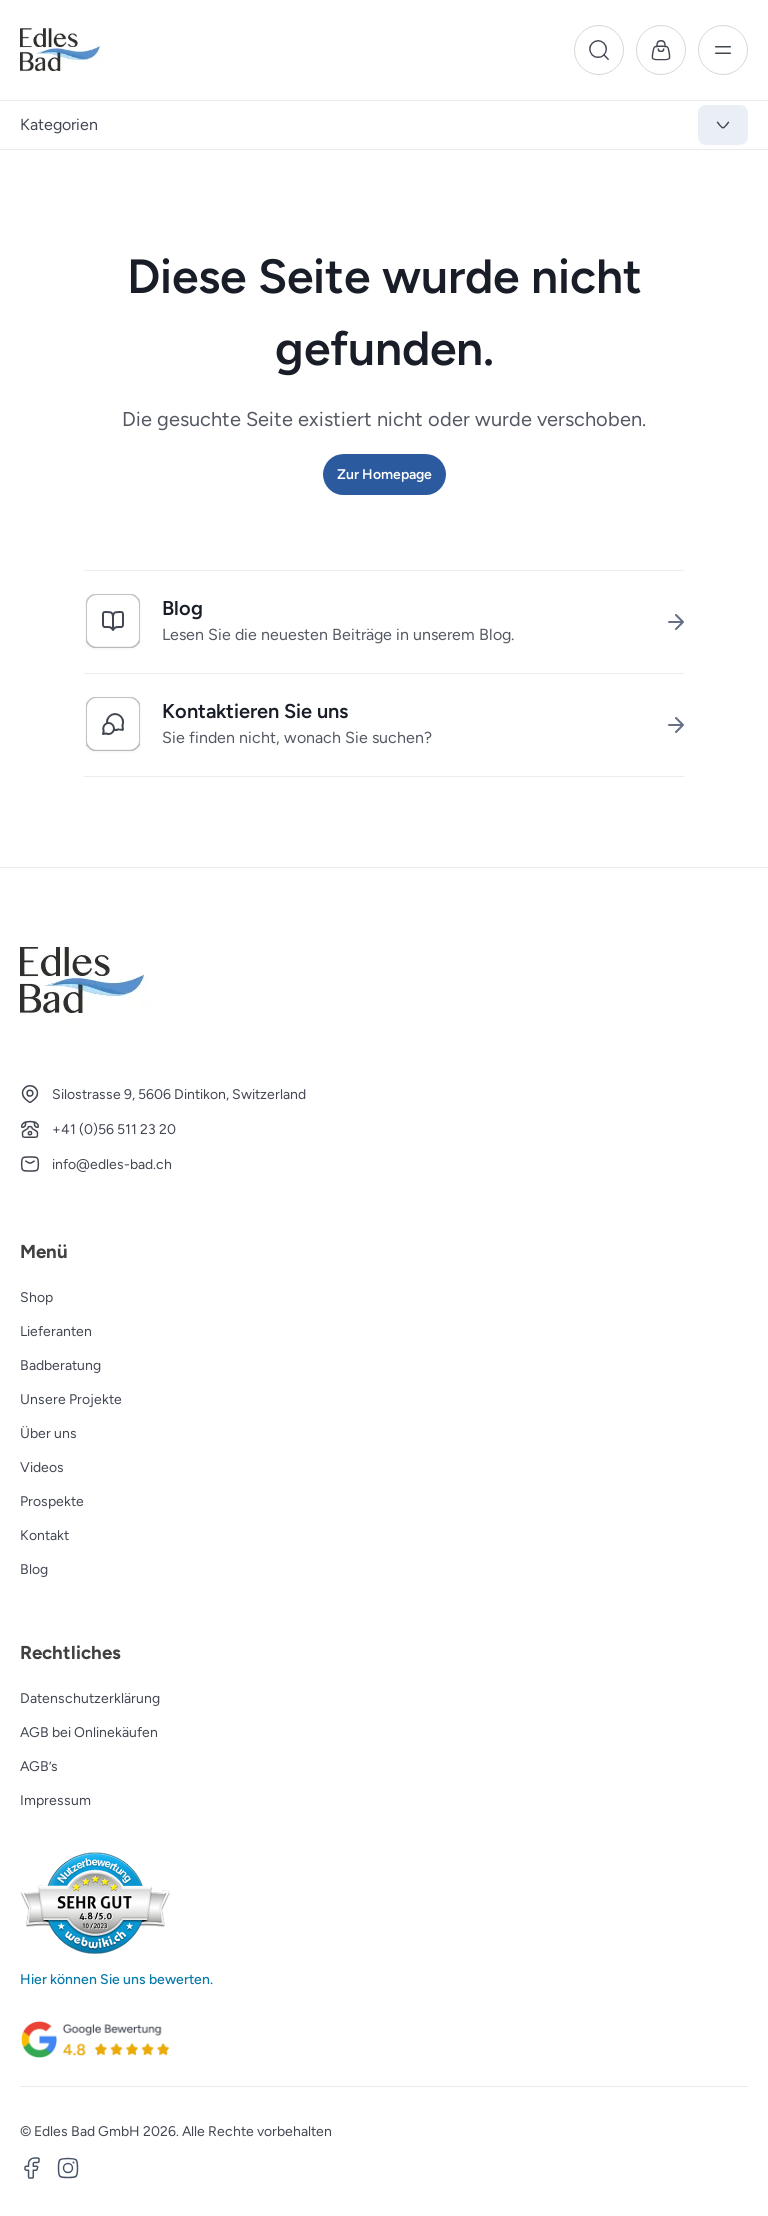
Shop (36, 1297)
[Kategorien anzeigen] (723, 125)
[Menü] (723, 50)
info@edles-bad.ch (112, 1164)
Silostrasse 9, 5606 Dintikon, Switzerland (179, 1094)
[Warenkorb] (661, 50)
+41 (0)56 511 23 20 (114, 1129)
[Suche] (599, 50)
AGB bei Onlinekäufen (89, 1732)
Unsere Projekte (71, 1399)
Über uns (48, 1433)
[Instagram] (68, 2171)
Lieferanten (56, 1331)
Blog (34, 1569)
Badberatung (60, 1365)
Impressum (55, 1800)
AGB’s (39, 1766)
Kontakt (44, 1535)
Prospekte (52, 1501)
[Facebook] (32, 2171)
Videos (42, 1467)
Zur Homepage (384, 474)
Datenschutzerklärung (90, 1698)
